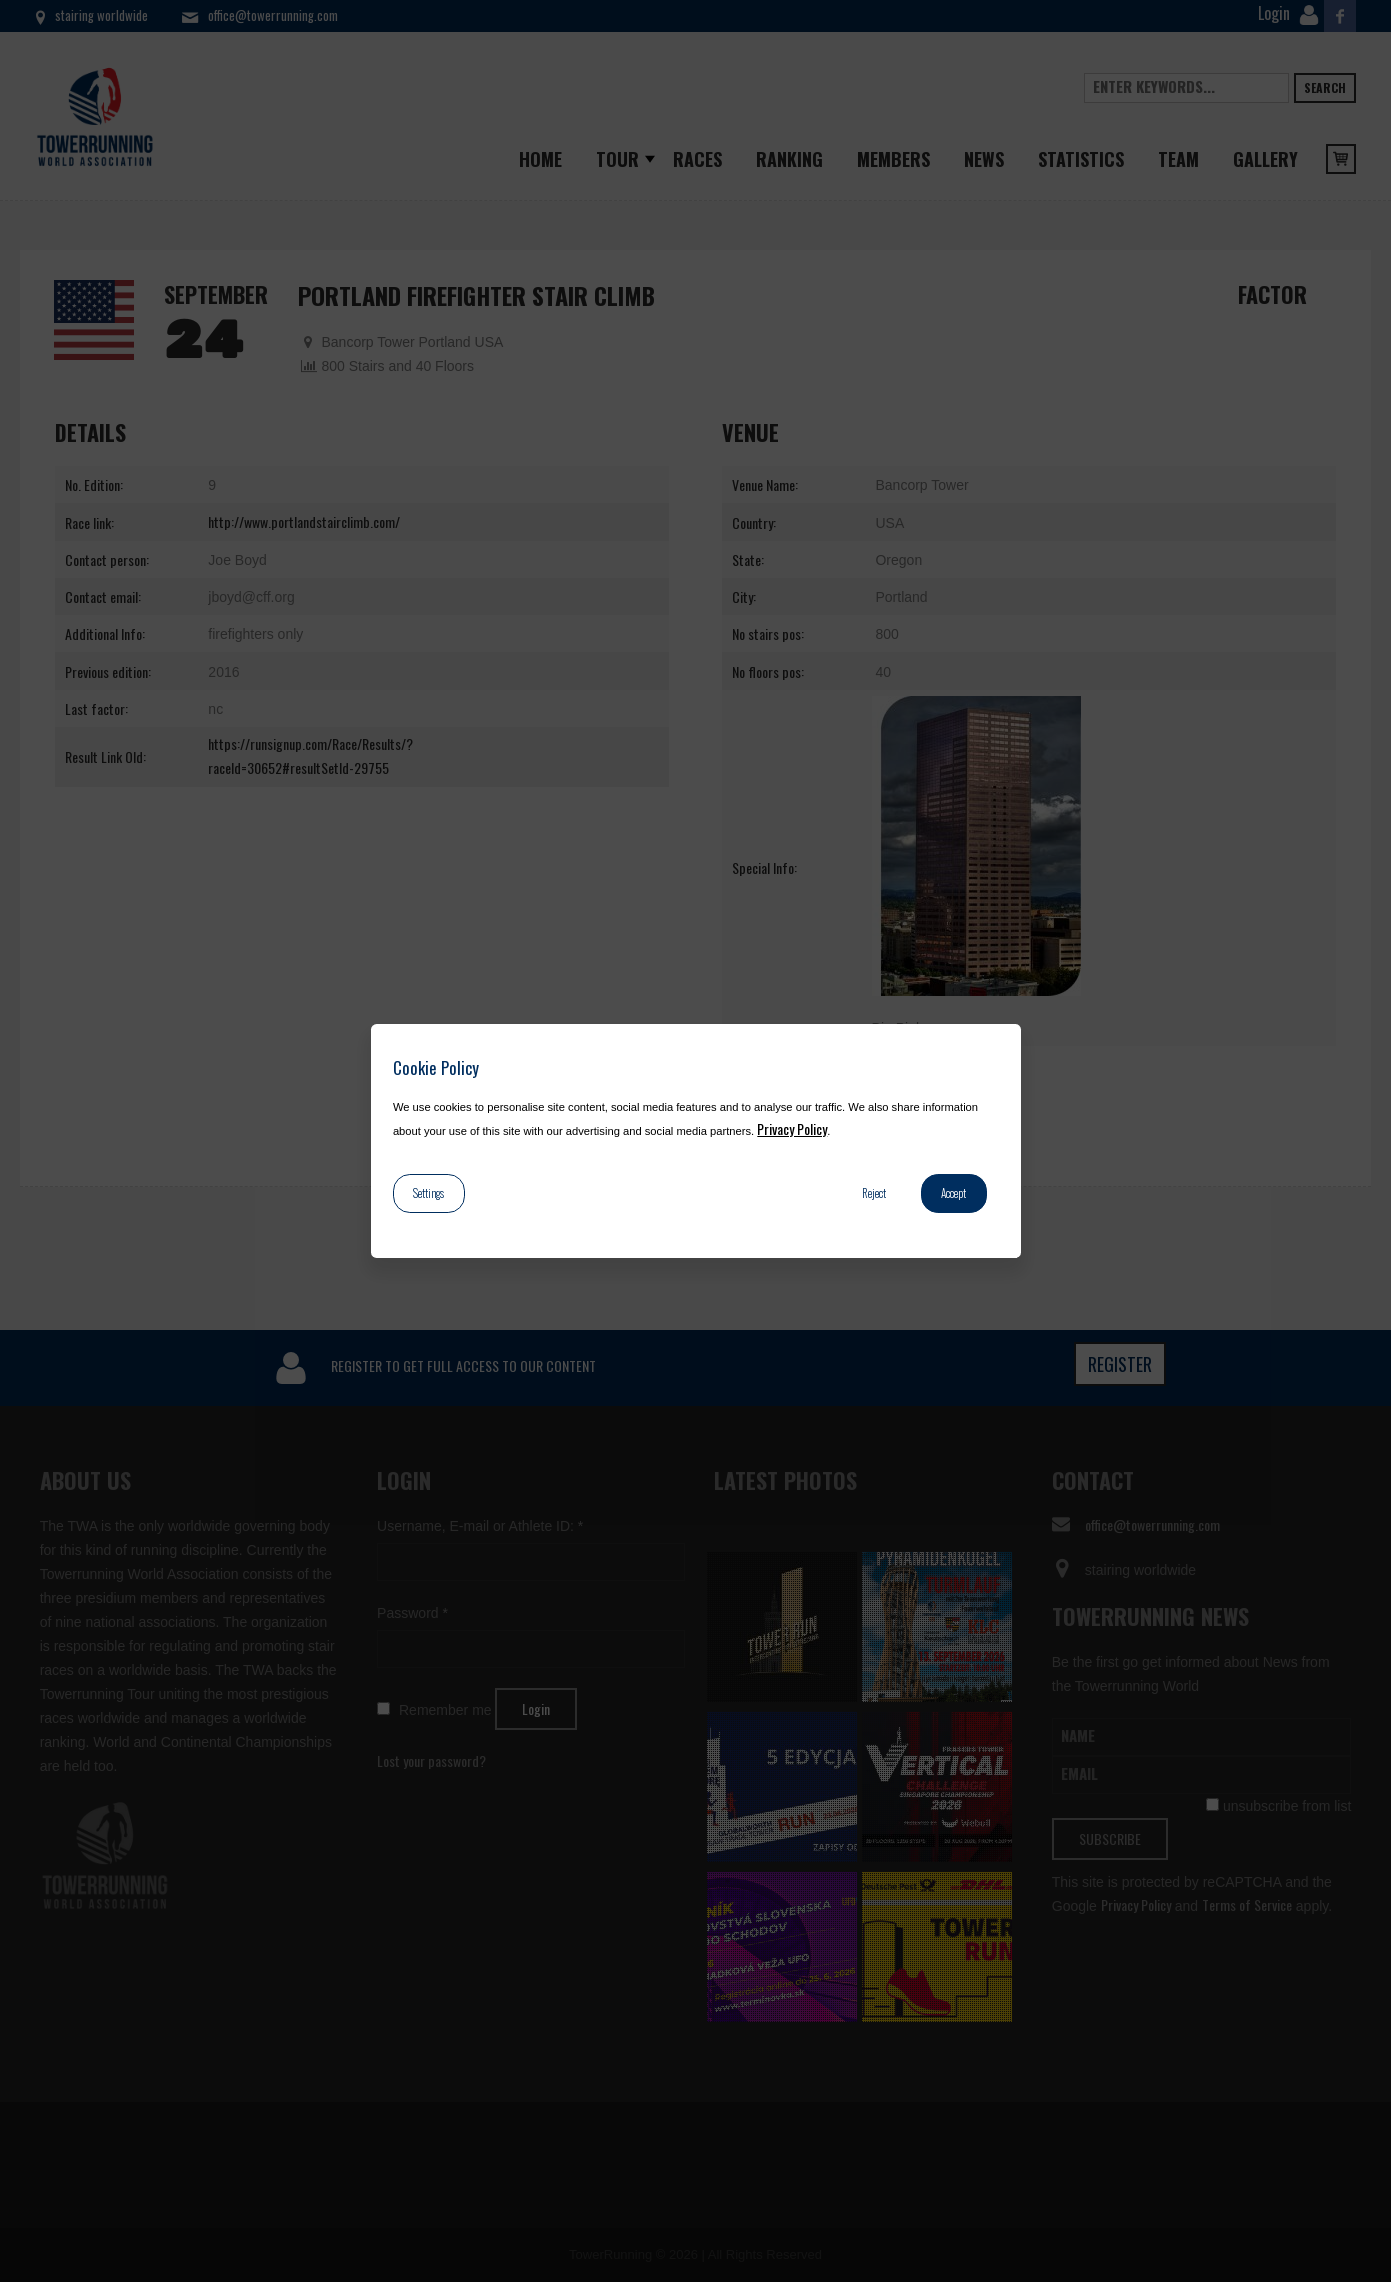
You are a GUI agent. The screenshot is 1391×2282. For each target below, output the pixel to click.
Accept (953, 1193)
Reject (874, 1193)
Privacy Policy (792, 1128)
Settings (428, 1193)
